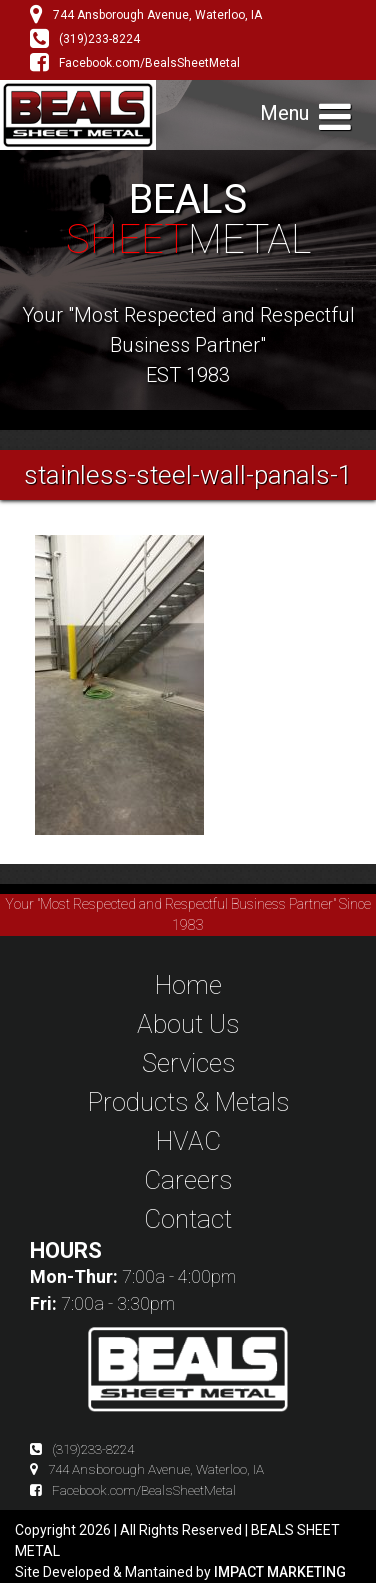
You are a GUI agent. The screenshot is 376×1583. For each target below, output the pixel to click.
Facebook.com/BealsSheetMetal (135, 63)
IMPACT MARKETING (280, 1572)
